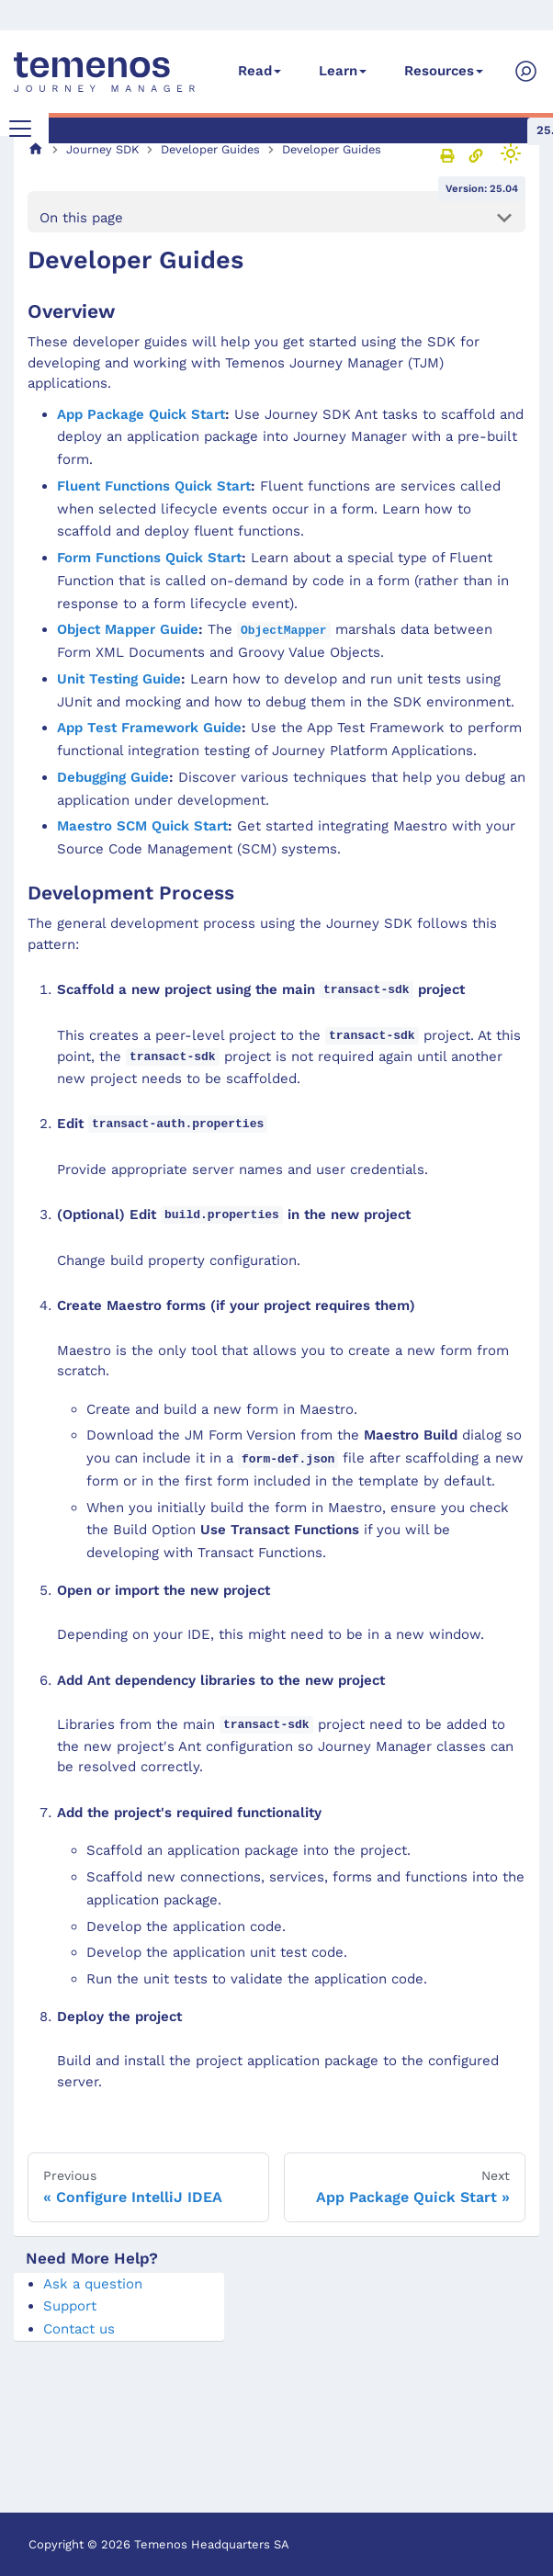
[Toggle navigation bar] (20, 128)
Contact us (79, 2329)
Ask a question (92, 2284)
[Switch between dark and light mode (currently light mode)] (510, 153)
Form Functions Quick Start (149, 557)
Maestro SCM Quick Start (142, 826)
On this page (81, 217)
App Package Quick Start (141, 414)
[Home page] (36, 149)
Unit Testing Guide (119, 679)
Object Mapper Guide (127, 629)
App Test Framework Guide (149, 727)
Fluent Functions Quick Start (154, 486)
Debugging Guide (113, 777)
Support (69, 2306)
